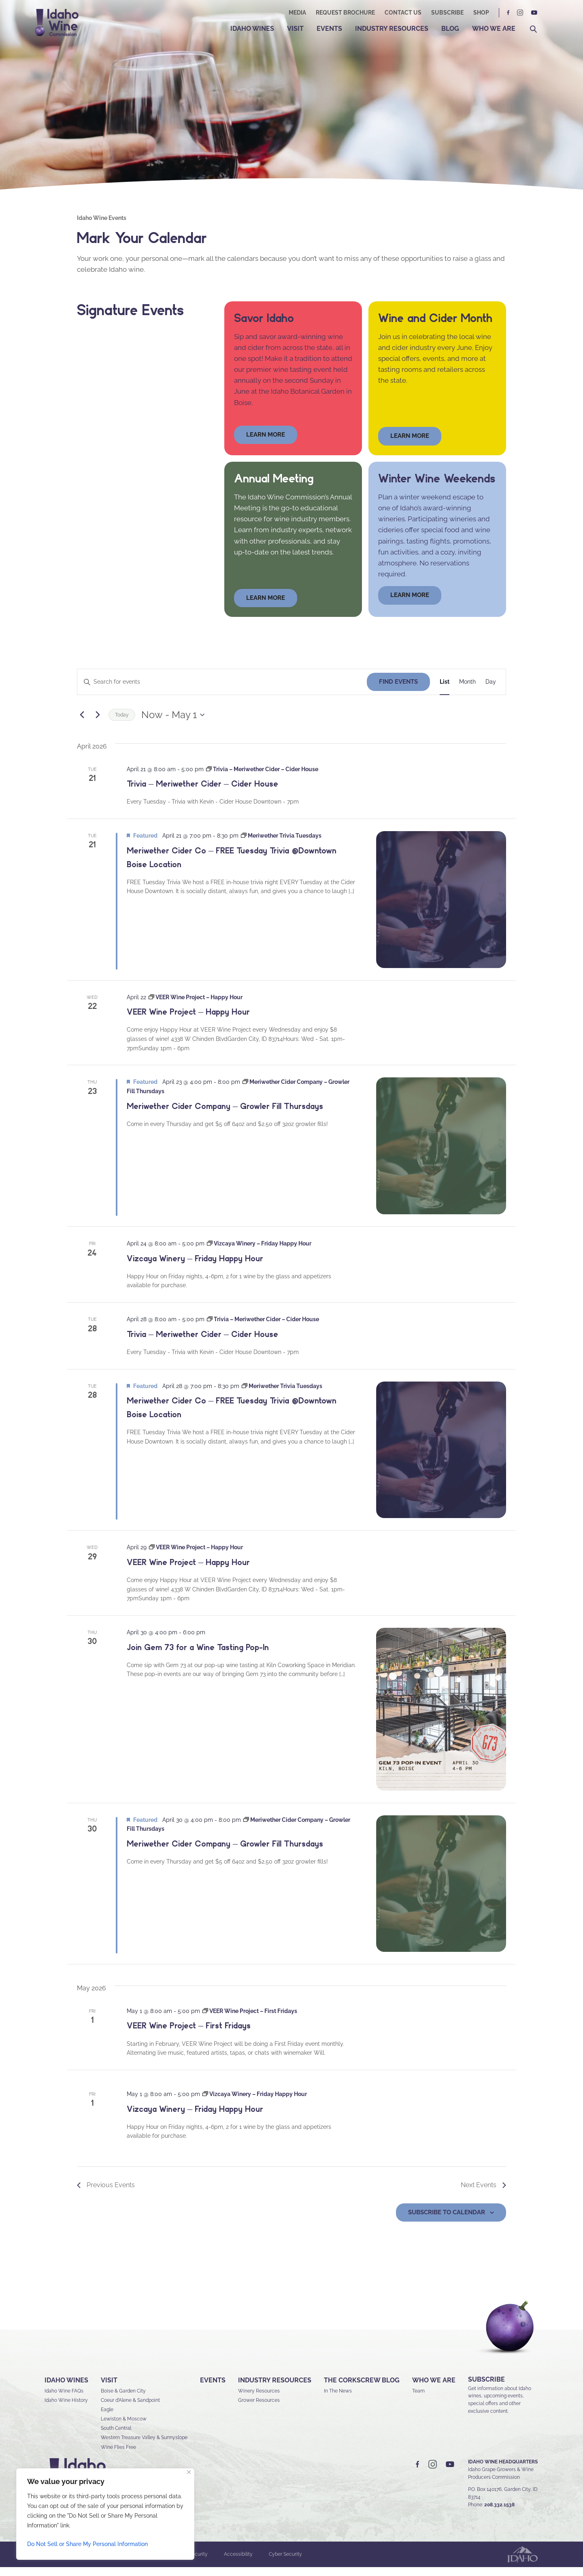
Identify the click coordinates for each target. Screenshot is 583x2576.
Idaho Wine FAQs (64, 2400)
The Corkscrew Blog (362, 2389)
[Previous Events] (82, 724)
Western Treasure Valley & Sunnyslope (144, 2447)
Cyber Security (285, 2563)
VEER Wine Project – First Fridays (189, 2035)
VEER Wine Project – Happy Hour (188, 1021)
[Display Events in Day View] (490, 691)
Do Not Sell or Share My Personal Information (87, 2544)
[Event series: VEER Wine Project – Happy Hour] (196, 1006)
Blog (450, 28)
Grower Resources (259, 2409)
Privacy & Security (187, 2563)
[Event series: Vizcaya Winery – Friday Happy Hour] (259, 1252)
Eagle (107, 2418)
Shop (481, 12)
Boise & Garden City (123, 2400)
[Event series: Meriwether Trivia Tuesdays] (281, 844)
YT (534, 12)
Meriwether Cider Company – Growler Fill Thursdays (225, 1115)
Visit (295, 28)
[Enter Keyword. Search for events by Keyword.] (222, 691)
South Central (116, 2437)
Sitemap (141, 2563)
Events (329, 28)
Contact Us (403, 12)
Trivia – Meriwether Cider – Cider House (202, 793)
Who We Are (493, 28)
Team (418, 2400)
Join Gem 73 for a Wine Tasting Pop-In (198, 1656)
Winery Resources (259, 2400)
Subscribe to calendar (446, 2221)
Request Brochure (345, 12)
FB (508, 12)
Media (297, 12)
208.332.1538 (499, 2513)
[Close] (189, 2472)
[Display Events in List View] (444, 691)
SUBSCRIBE (486, 2388)
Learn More (409, 445)
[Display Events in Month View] (467, 691)
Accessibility (238, 2563)
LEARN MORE (409, 604)
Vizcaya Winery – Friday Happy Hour (195, 1267)
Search (533, 29)
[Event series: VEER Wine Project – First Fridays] (249, 2020)
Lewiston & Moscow (124, 2428)
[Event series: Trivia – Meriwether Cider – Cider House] (262, 778)
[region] (105, 2514)
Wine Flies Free (118, 2456)
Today (122, 724)
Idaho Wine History (66, 2409)
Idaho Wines (252, 28)
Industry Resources (391, 28)
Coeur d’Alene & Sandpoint (130, 2409)
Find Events (398, 690)
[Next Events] (97, 724)
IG (520, 12)
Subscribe (447, 12)
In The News (338, 2400)
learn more (265, 443)
